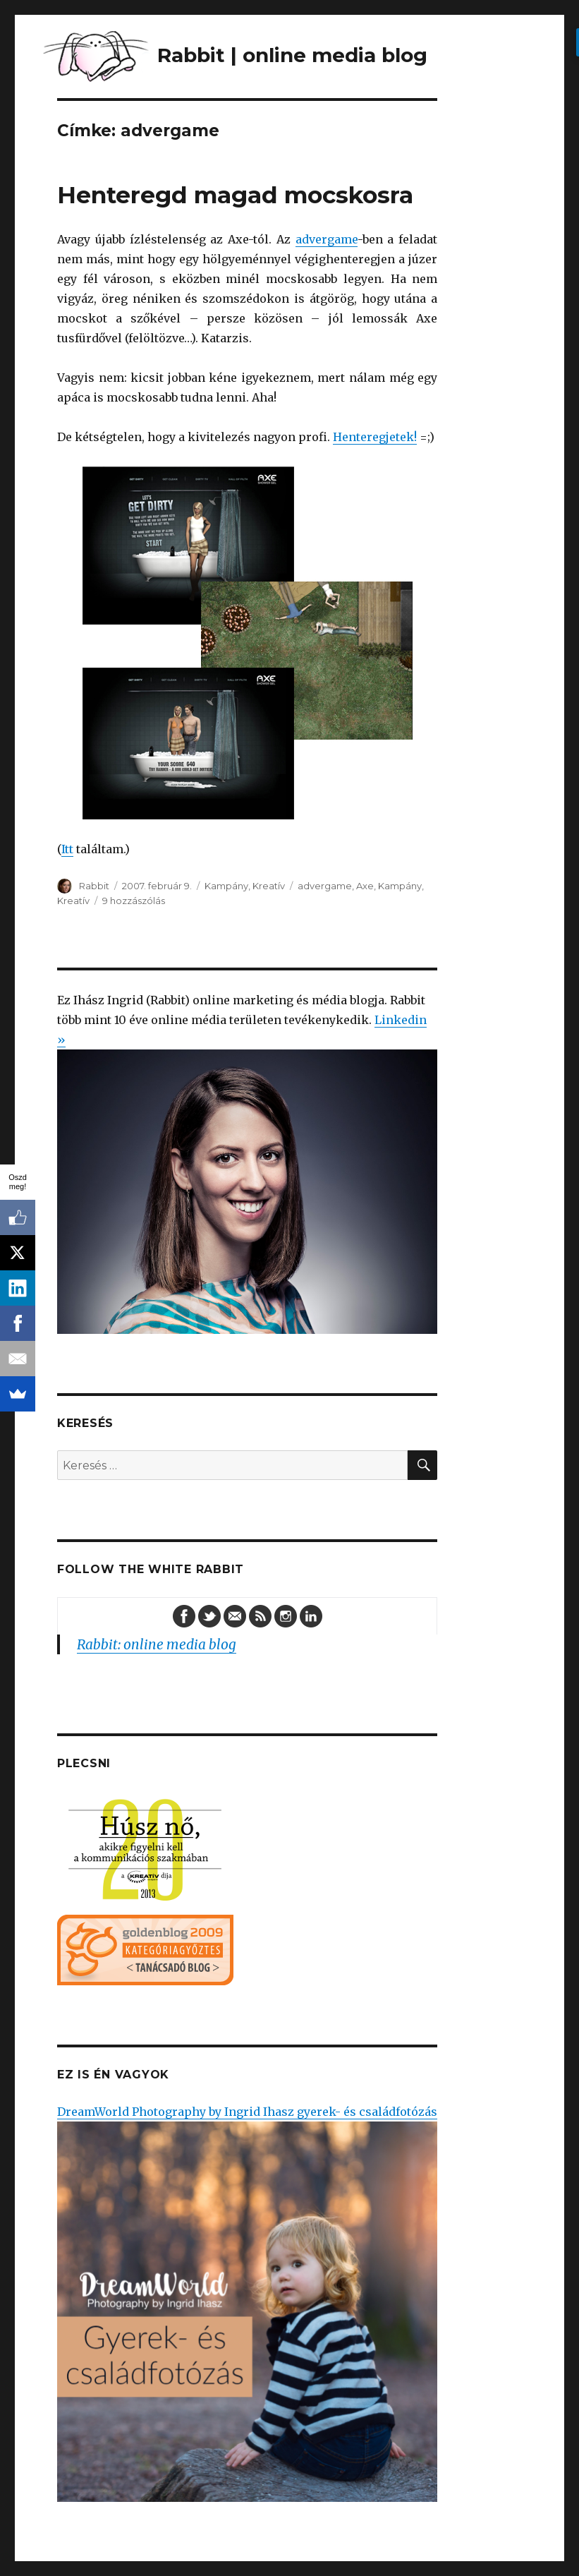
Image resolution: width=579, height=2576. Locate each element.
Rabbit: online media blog (156, 1644)
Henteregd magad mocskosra (235, 195)
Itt (67, 849)
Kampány (226, 885)
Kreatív (268, 885)
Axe (365, 885)
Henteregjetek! (375, 437)
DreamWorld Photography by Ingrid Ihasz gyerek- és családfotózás (247, 2303)
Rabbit (94, 885)
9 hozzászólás (133, 900)
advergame (326, 239)
